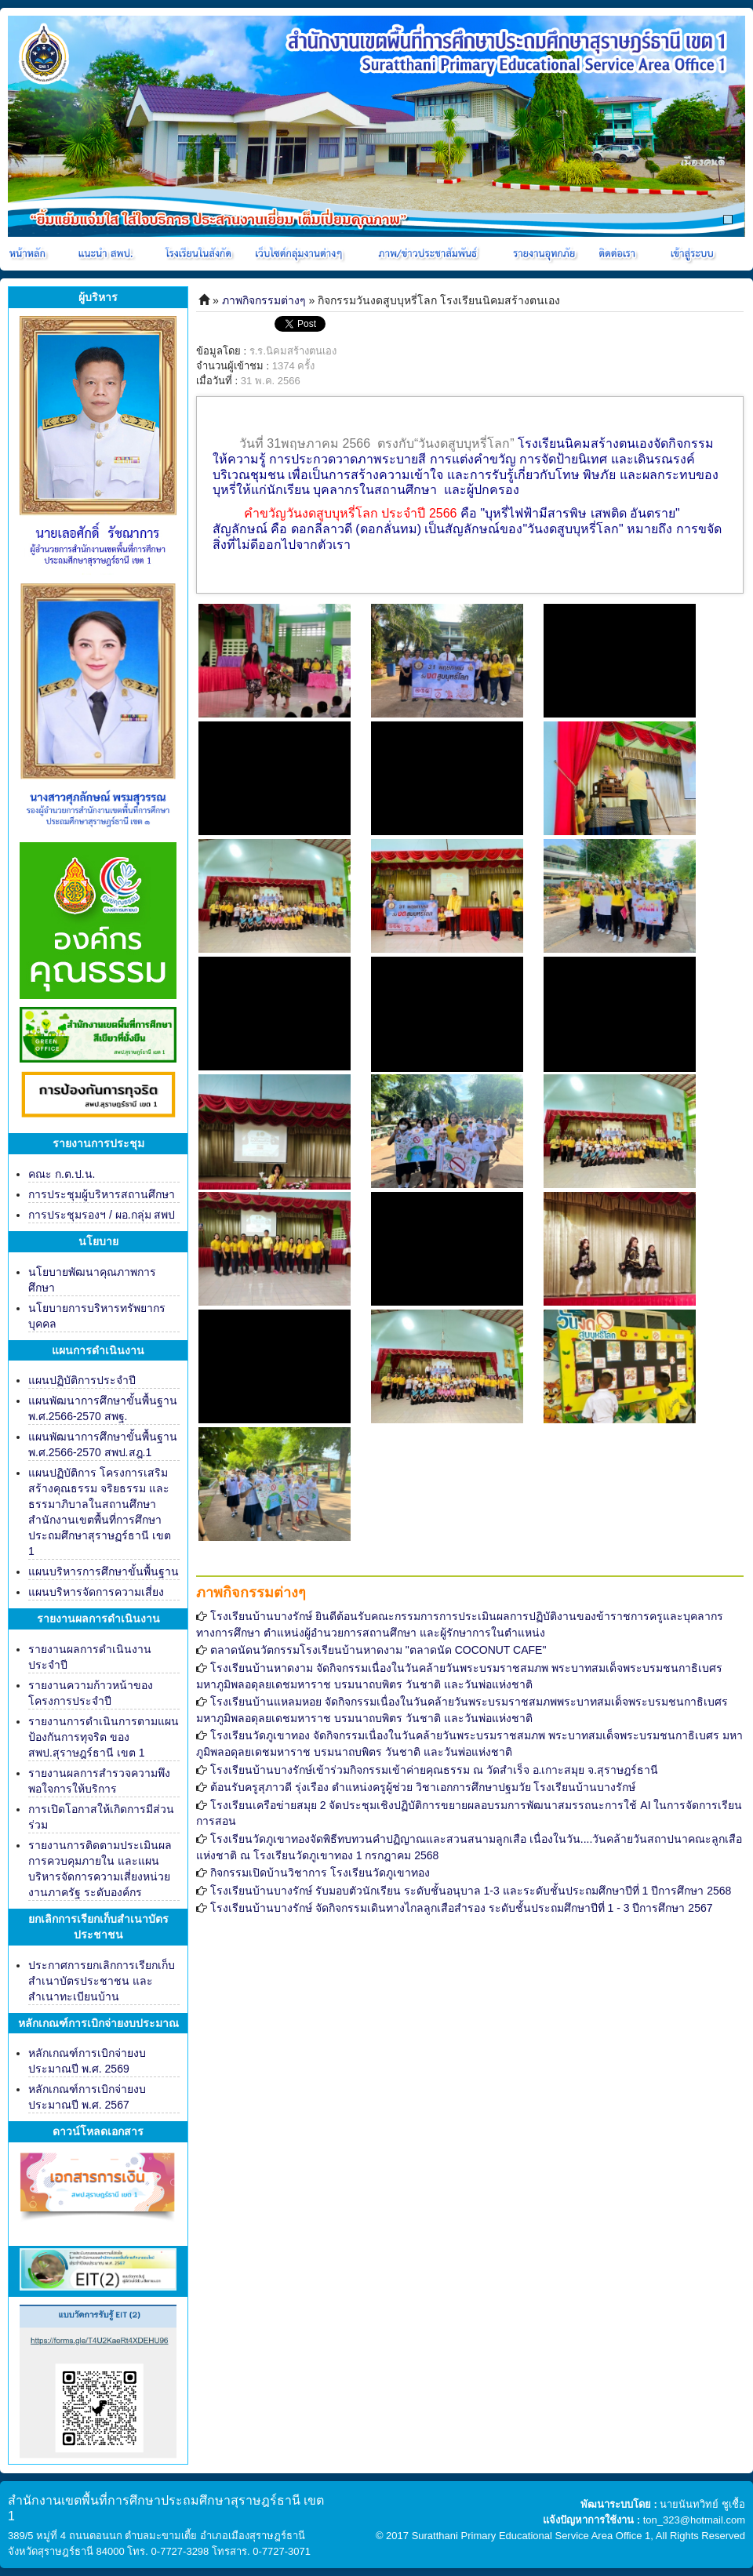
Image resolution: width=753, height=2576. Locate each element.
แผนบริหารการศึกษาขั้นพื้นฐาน (103, 1571)
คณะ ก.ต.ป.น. (61, 1174)
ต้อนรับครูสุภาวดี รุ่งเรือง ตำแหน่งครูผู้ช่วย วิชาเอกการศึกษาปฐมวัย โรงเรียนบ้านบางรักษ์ (423, 1787)
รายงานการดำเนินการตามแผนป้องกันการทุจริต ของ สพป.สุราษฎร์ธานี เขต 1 (103, 1737)
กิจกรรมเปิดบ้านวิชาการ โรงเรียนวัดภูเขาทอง (320, 1872)
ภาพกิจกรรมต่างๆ (264, 300)
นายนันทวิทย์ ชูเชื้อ (702, 2504)
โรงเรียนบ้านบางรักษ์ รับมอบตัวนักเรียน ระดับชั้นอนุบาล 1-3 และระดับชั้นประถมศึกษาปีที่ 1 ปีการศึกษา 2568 (470, 1890)
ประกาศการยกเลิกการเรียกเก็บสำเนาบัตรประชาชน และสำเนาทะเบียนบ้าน (101, 1981)
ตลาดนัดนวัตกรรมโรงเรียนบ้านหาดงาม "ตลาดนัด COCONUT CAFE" (378, 1650)
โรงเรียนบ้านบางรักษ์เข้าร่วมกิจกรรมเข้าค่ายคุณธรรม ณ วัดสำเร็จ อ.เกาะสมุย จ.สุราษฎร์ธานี (434, 1770)
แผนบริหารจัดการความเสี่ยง (96, 1592)
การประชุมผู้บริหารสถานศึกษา (101, 1194)
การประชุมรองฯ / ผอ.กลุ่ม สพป (101, 1214)
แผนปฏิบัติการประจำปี (82, 1380)
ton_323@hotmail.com (694, 2520)
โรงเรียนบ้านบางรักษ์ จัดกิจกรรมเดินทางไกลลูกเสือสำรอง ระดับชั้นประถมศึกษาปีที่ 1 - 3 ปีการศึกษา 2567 (461, 1908)
